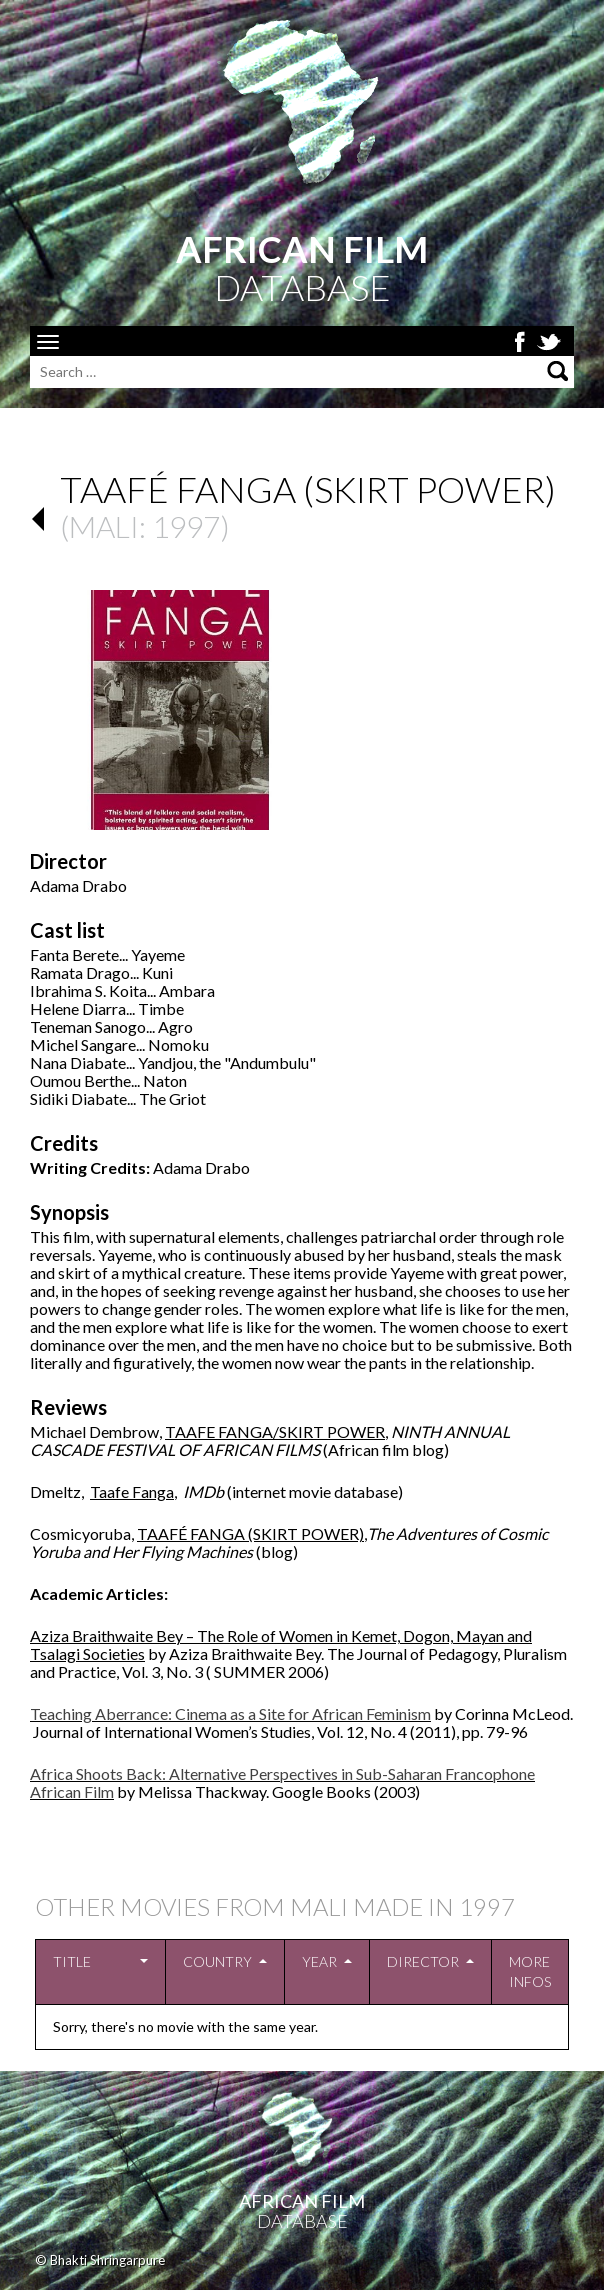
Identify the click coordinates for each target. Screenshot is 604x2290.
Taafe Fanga (132, 1491)
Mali (104, 526)
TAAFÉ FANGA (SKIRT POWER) (250, 1533)
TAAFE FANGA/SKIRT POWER (275, 1431)
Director (423, 1961)
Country (217, 1961)
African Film (302, 2201)
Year (319, 1961)
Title (72, 1961)
